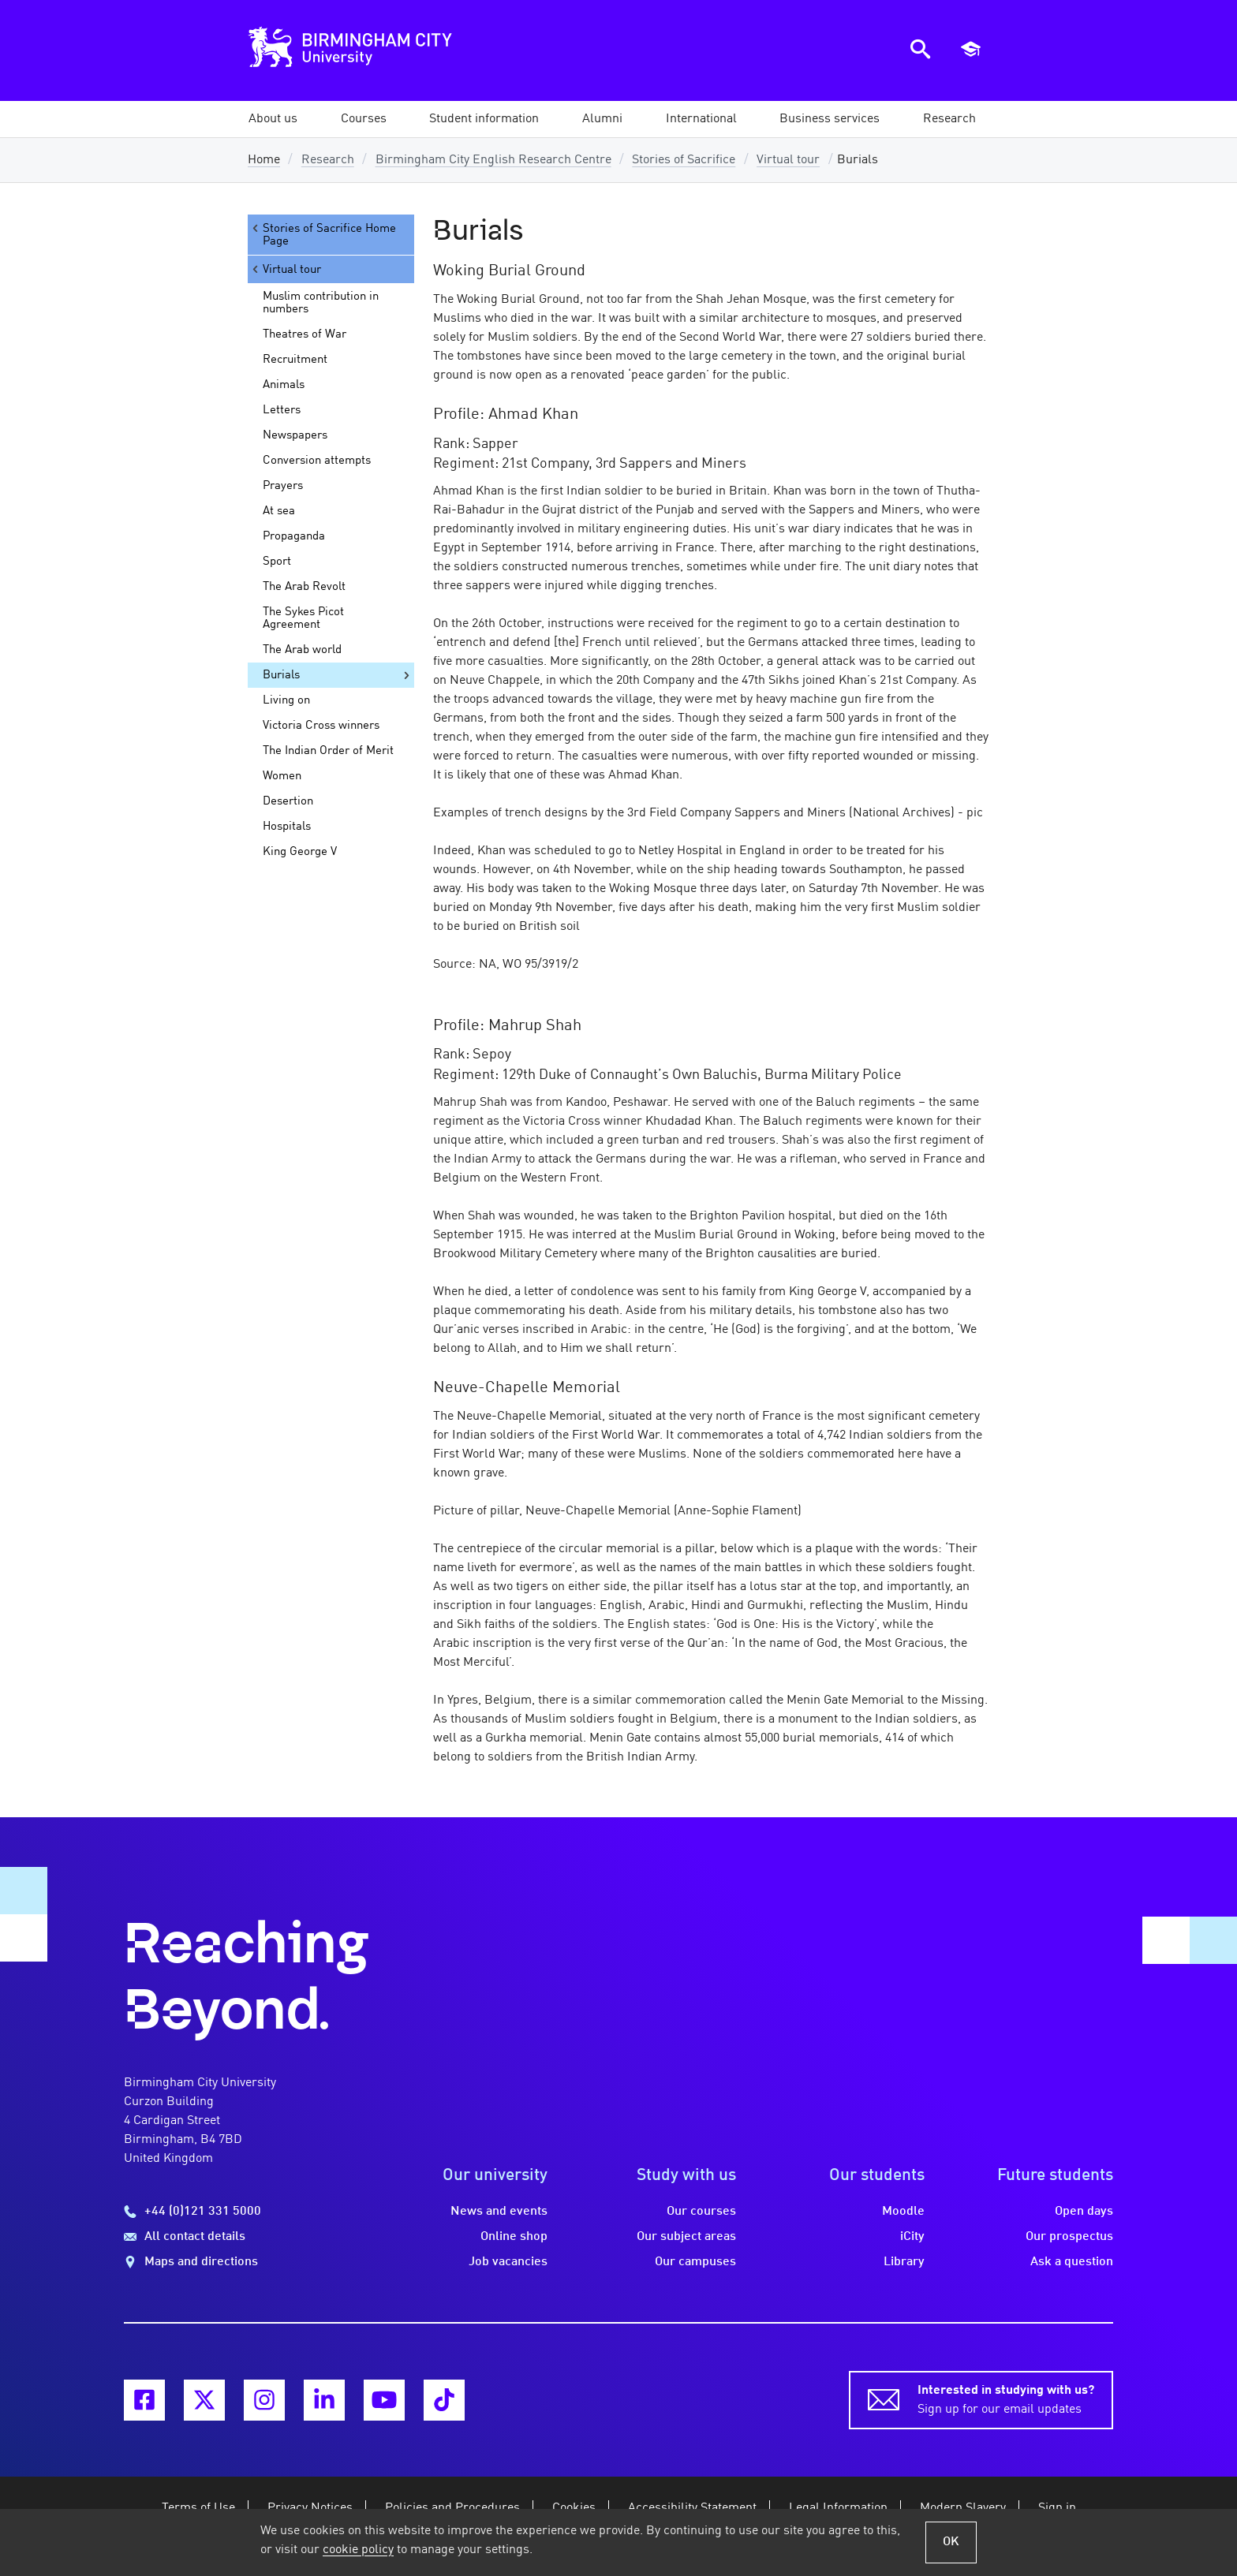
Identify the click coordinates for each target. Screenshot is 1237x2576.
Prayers (283, 486)
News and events (498, 2211)
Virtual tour (788, 160)
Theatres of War (304, 334)
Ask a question (1071, 2262)
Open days (1084, 2211)
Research (327, 160)
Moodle (903, 2211)
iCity (912, 2237)
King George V (300, 852)
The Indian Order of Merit (328, 751)
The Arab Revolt (304, 587)
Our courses (701, 2211)
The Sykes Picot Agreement (303, 618)
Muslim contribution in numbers (321, 302)
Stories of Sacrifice (683, 160)
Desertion (288, 801)
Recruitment (295, 359)
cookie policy (358, 2550)
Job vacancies (508, 2262)
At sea (279, 511)
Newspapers (295, 435)
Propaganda (294, 536)
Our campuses (695, 2262)
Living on (286, 700)
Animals (284, 385)
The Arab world (302, 650)
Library (904, 2262)
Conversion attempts (317, 460)
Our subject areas (686, 2237)
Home (264, 160)
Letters (282, 410)
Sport (277, 561)
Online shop (513, 2237)
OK (951, 2542)
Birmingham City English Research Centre (493, 160)
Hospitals (287, 826)
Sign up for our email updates (1005, 2398)
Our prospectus (1069, 2237)
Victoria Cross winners (321, 725)
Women (282, 776)
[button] (273, 119)
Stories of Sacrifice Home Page (323, 235)
